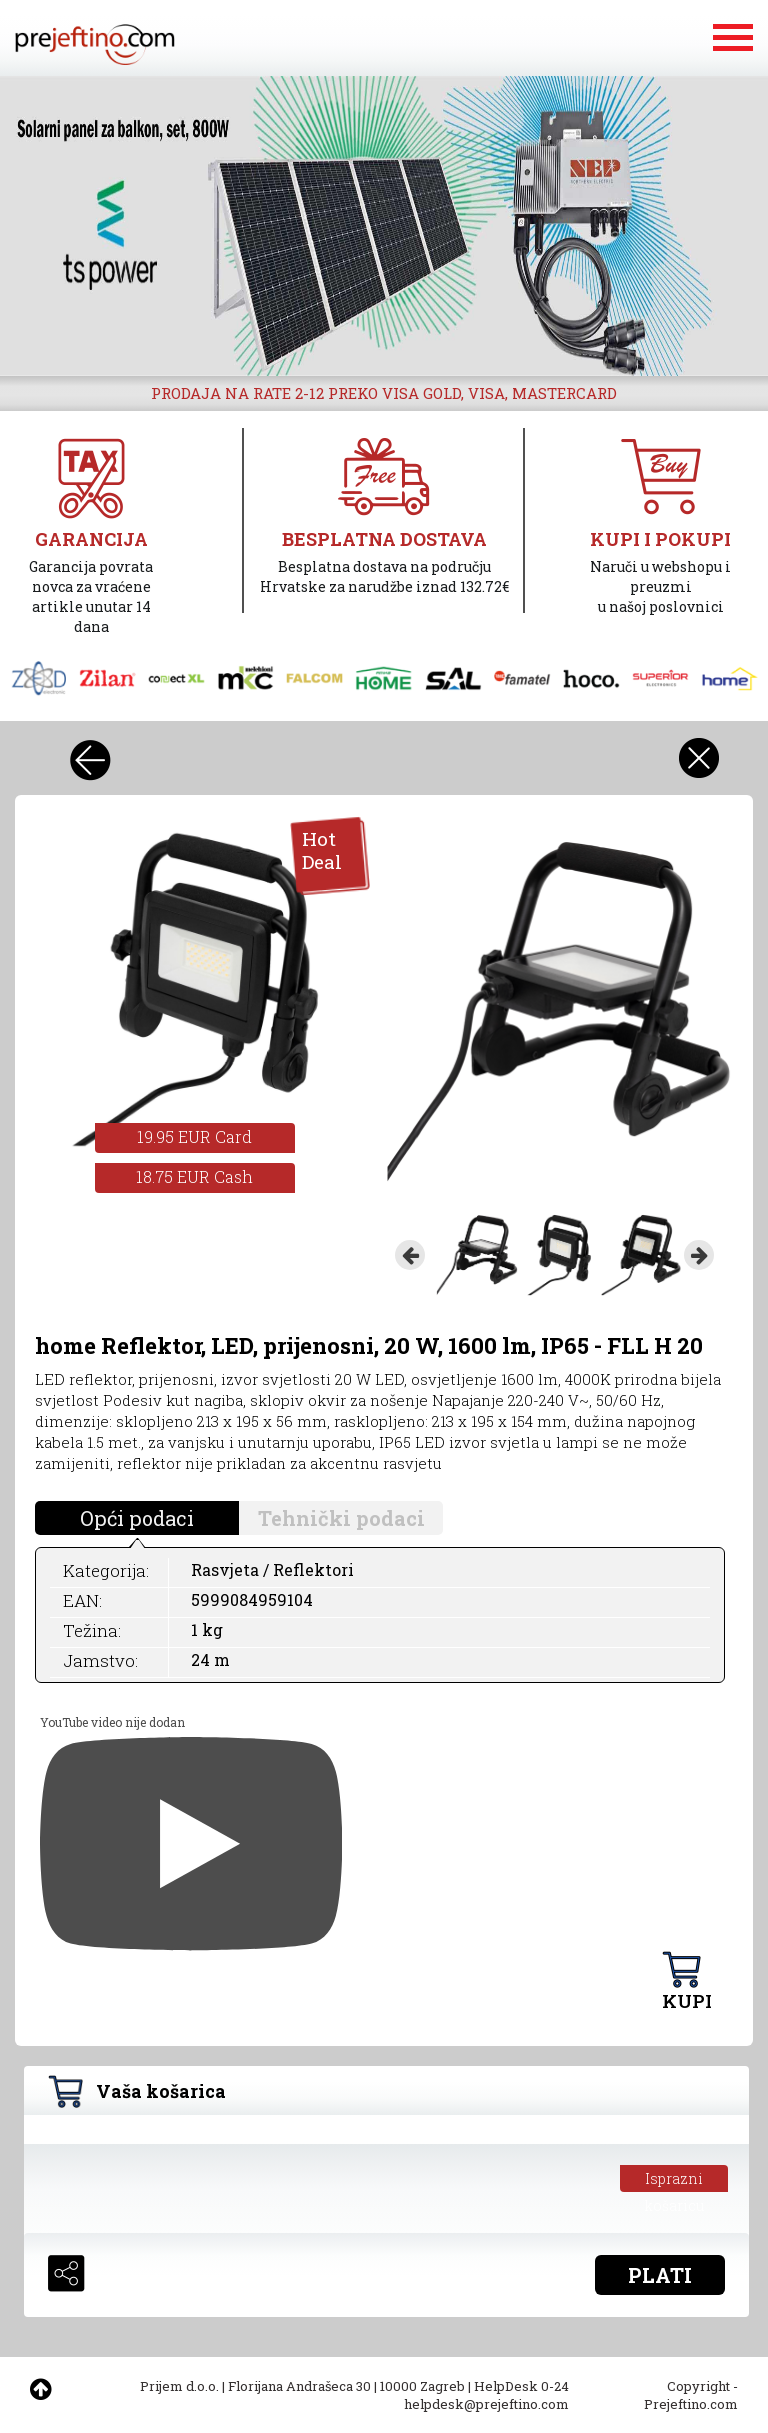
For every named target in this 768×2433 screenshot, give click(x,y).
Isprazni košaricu (674, 2180)
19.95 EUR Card (194, 1136)
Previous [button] (410, 1255)
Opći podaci (137, 1518)
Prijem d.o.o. (179, 2386)
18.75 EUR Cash (194, 1176)
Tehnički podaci (341, 1518)
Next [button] (699, 1255)
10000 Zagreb (422, 2386)
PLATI (660, 2275)
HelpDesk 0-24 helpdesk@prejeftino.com (486, 2395)
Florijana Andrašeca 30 (299, 2386)
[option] (384, 226)
